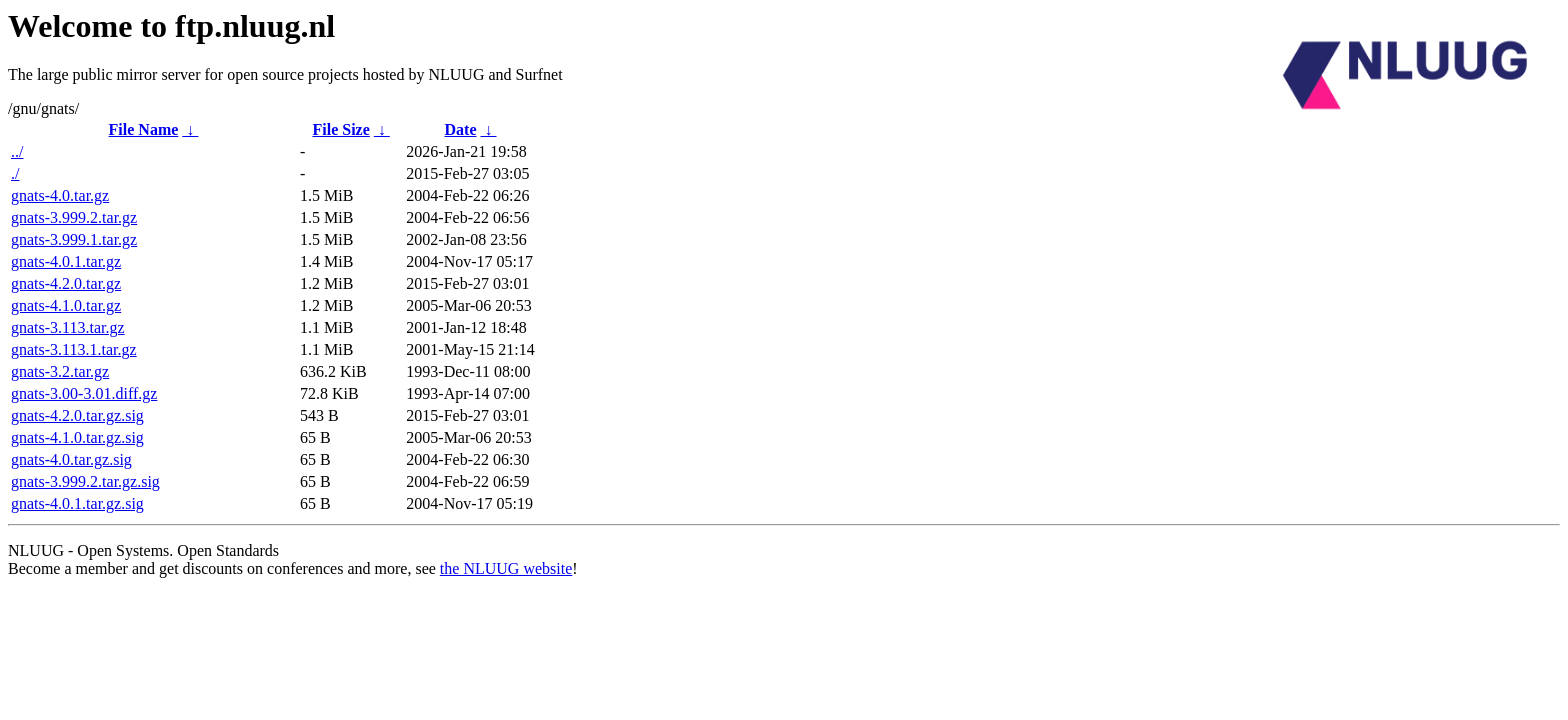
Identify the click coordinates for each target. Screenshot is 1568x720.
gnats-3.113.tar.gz (68, 327)
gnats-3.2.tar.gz (60, 371)
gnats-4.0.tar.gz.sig (71, 459)
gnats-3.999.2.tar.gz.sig (85, 481)
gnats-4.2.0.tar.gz (66, 283)
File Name (144, 129)
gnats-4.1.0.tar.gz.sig (77, 437)
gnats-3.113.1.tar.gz (74, 349)
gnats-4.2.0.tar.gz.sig (77, 415)
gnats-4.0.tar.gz (60, 195)
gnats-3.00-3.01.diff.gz (84, 393)
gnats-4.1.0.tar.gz (66, 305)
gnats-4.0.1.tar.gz (66, 261)
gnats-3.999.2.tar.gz (74, 217)
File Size (340, 129)
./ (15, 173)
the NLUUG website (506, 568)
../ (17, 151)
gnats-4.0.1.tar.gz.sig (77, 503)
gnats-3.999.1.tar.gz (74, 239)
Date (461, 129)
